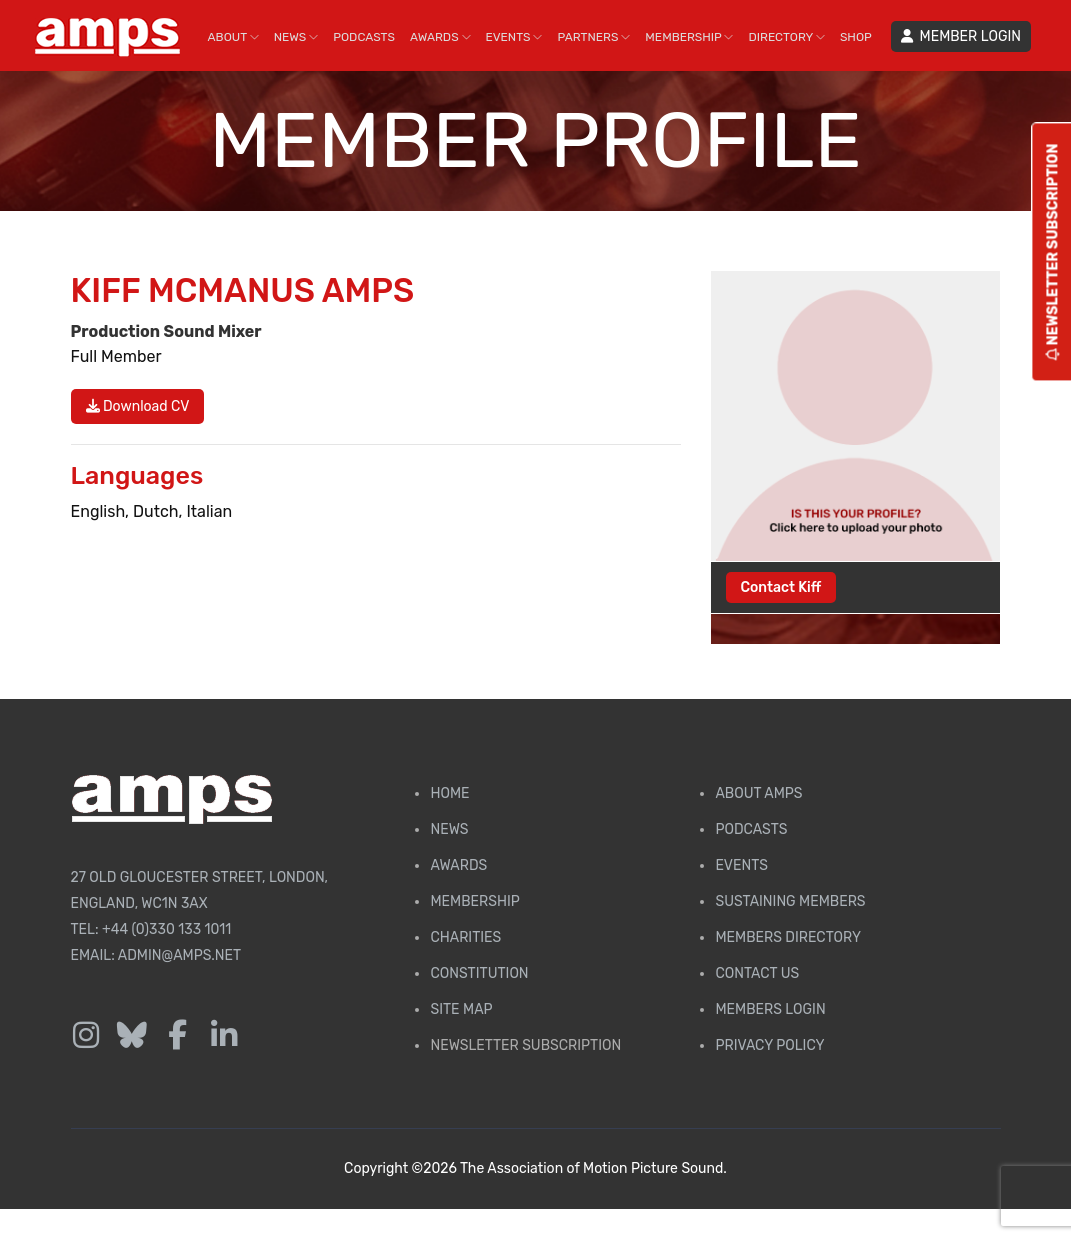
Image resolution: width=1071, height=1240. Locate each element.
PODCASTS (364, 37)
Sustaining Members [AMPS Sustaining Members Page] (790, 901)
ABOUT (233, 37)
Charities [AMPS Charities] (465, 937)
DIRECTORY (786, 37)
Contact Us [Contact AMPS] (757, 973)
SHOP (856, 37)
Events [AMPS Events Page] (741, 865)
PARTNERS (593, 37)
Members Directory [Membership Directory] (787, 937)
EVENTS (514, 37)
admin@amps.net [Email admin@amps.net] (179, 955)
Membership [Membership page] (474, 901)
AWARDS (440, 37)
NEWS (296, 37)
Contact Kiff (781, 587)
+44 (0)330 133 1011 (166, 929)
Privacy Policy (769, 1045)
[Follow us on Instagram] (86, 1036)
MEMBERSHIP (689, 37)
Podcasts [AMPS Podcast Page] (751, 829)
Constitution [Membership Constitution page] (479, 973)
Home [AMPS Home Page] (449, 793)
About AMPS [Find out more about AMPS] (758, 793)
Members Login (770, 1009)
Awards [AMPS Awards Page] (458, 865)
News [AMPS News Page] (449, 829)
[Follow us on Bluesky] (132, 1036)
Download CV (138, 406)
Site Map (461, 1009)
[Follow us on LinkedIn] (224, 1036)
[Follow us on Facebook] (178, 1036)
